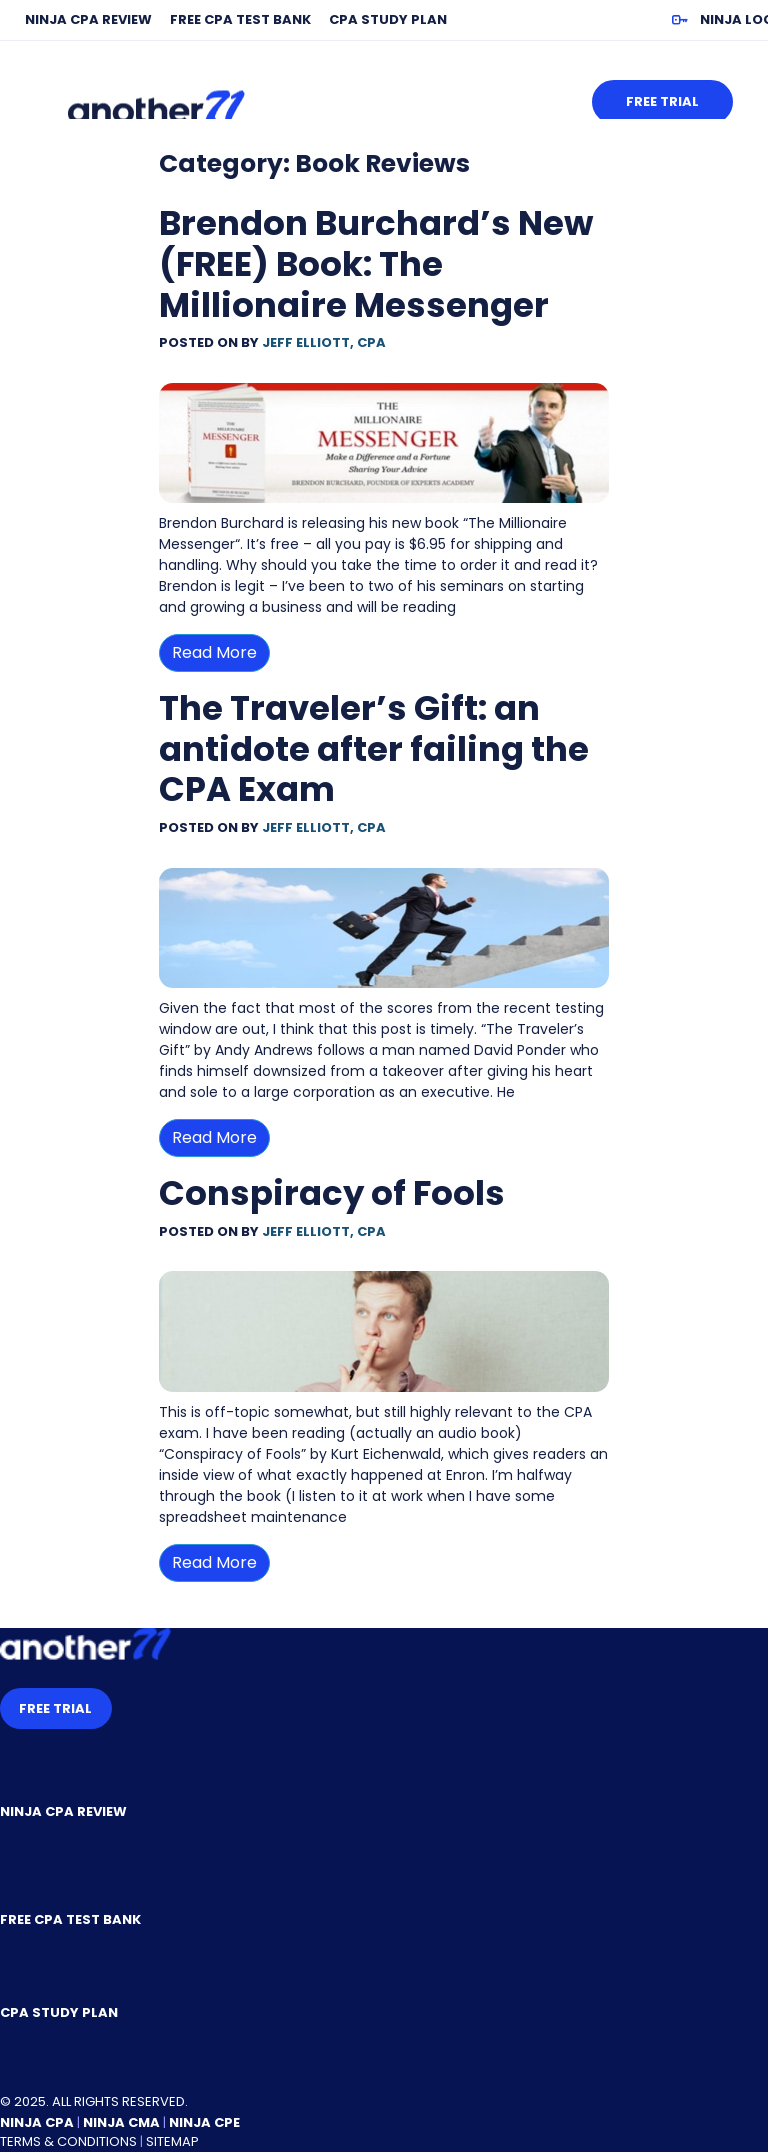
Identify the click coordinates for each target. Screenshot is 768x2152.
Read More (214, 652)
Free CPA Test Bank (240, 19)
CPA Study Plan (388, 19)
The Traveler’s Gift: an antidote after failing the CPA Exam (374, 749)
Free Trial (662, 101)
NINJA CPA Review (88, 19)
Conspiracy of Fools (332, 1193)
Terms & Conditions (68, 2141)
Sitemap (172, 2141)
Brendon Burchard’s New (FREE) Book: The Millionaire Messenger (376, 264)
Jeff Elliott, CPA (324, 342)
